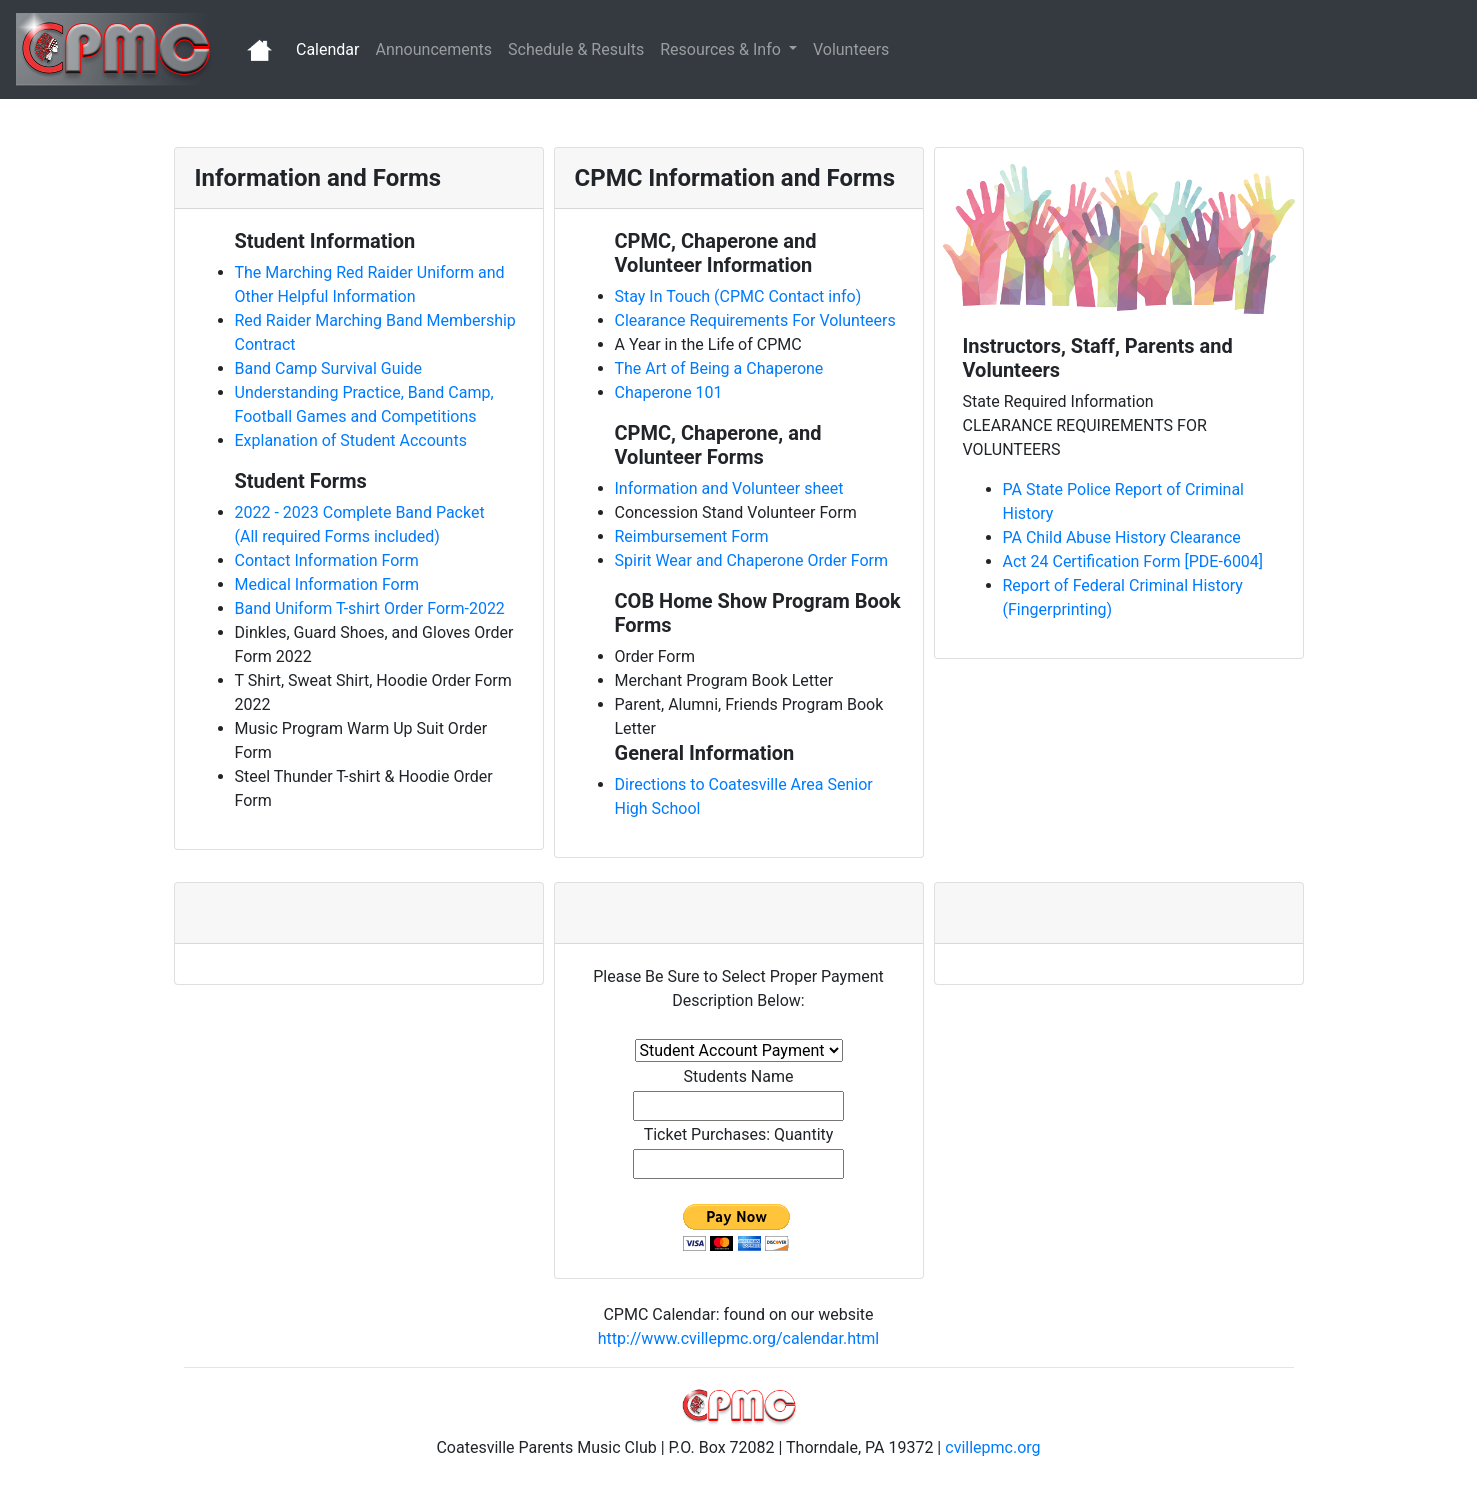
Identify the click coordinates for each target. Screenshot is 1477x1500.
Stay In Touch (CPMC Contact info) (738, 296)
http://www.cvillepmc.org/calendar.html (738, 1338)
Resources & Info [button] (722, 49)
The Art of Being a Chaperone (719, 368)
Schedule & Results (576, 49)
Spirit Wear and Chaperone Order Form (751, 560)
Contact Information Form (327, 560)
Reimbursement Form (692, 536)
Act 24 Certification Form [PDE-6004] (1133, 561)
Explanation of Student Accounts (351, 440)
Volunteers (851, 49)
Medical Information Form (327, 584)
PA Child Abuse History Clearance (1122, 537)
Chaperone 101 (669, 392)
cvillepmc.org (992, 1447)
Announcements (433, 49)
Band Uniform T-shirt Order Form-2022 (370, 608)
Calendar (331, 48)
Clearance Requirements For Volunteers (755, 320)
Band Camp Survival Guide (328, 368)
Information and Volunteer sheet (729, 488)
